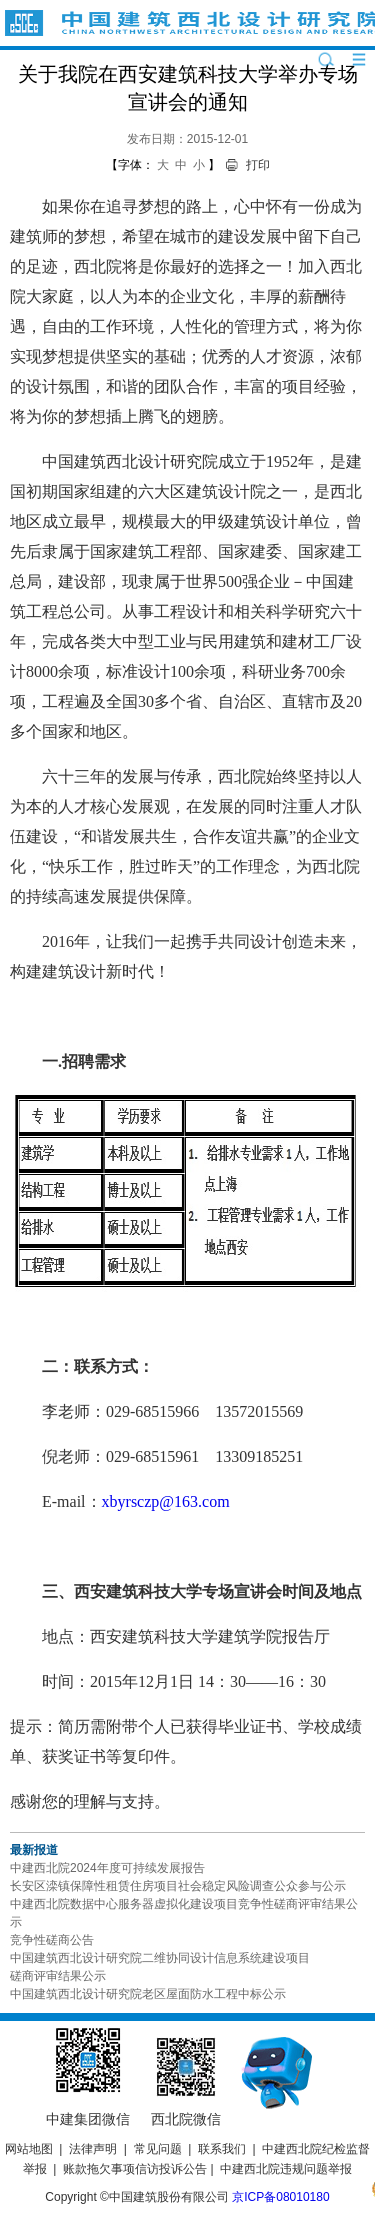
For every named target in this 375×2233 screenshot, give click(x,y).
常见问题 (158, 2149)
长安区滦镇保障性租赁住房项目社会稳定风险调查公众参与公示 (178, 1886)
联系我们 (222, 2149)
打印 (258, 165)
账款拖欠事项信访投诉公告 (135, 2169)
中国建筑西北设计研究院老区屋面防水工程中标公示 (148, 1994)
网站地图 (29, 2149)
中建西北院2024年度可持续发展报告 (107, 1868)
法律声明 (93, 2149)
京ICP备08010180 (280, 2197)
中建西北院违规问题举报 (286, 2169)
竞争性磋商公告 (52, 1940)
